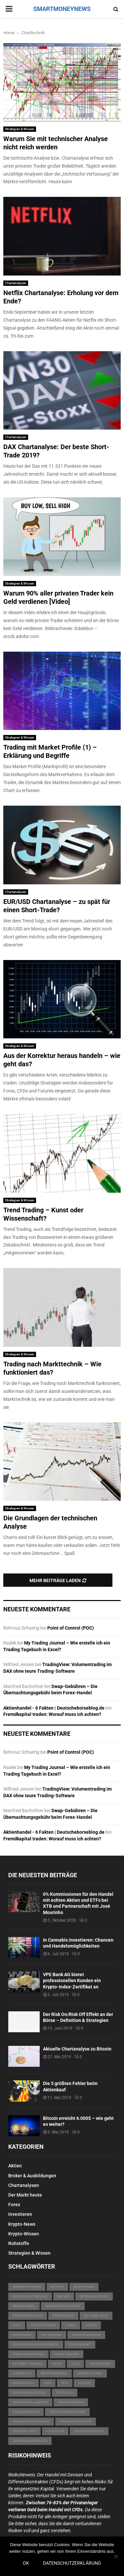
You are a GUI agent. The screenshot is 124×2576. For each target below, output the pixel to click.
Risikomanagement (29, 2392)
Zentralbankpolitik (30, 2441)
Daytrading (51, 2335)
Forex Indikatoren (28, 2354)
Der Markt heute (25, 2195)
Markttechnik (90, 2373)
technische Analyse (30, 2402)
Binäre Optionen (27, 2287)
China (70, 2325)
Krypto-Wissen (23, 2233)
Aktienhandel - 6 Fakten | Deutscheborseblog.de (53, 1708)
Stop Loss (64, 2392)
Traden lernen (71, 2402)
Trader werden (26, 2412)
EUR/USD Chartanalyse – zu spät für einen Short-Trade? (56, 906)
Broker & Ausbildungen (32, 2175)
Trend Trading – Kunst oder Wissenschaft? (43, 1214)
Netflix (84, 2383)
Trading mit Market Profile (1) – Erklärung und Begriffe (50, 751)
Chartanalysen (15, 283)
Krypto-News (21, 2224)
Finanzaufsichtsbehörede (36, 2344)
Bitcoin (57, 2287)
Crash (91, 2325)
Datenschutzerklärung (72, 2563)
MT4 (47, 2383)
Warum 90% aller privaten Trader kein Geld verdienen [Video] (58, 597)
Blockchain (84, 2287)
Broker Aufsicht (94, 2296)
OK (26, 2563)
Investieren (20, 2214)
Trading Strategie (76, 2421)
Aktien (15, 2165)
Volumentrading (89, 2431)
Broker (64, 2296)
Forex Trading (66, 2354)
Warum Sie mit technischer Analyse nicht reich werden (55, 143)
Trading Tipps (24, 2431)
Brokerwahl (63, 2315)
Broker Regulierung (62, 2306)
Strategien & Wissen (19, 129)
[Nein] (115, 2556)
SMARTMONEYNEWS (62, 9)
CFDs (17, 2325)
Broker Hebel (24, 2306)
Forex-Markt (80, 2344)
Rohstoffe (18, 2243)
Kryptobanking (54, 2373)
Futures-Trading (27, 2364)
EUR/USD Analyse (86, 2335)
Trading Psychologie (31, 2421)
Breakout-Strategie (30, 2296)
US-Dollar (55, 2431)
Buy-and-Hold (96, 2315)
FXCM (56, 2364)
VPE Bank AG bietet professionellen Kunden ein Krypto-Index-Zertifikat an (72, 1980)
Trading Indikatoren (67, 2412)
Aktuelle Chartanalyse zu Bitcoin (77, 2049)
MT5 (64, 2383)
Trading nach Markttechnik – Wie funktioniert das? (52, 1368)
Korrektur (22, 2373)
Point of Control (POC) (70, 1628)
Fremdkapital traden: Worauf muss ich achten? (52, 1714)
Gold (75, 2364)
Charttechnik (43, 2325)
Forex (14, 2204)
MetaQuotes (23, 2383)
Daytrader (22, 2335)
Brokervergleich (28, 2315)
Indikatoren (100, 2364)
